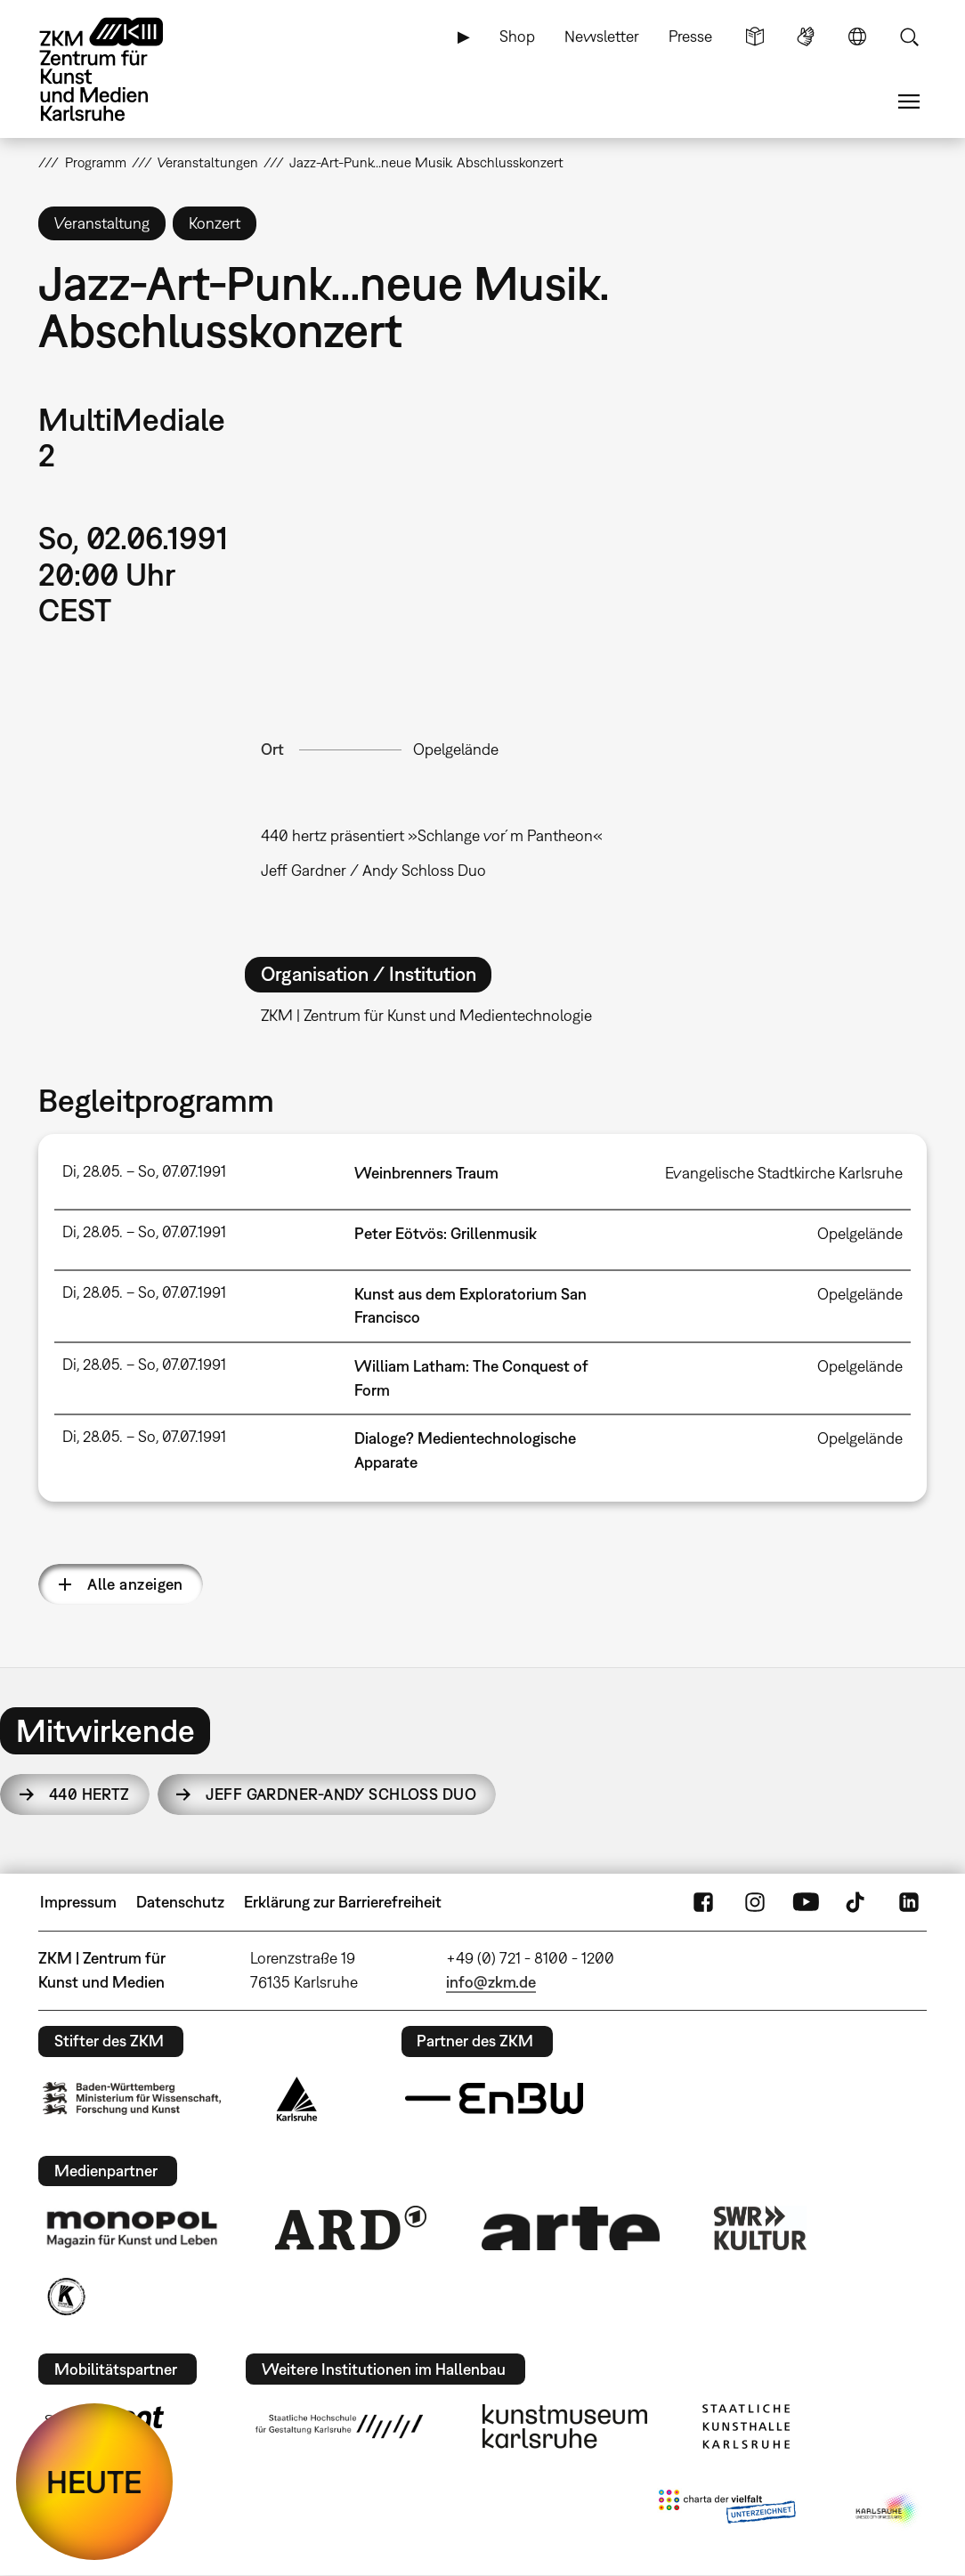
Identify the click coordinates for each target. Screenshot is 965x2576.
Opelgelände (456, 749)
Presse (690, 36)
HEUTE (94, 2481)
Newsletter (601, 36)
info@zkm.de (491, 1982)
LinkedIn (909, 1902)
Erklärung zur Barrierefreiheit (343, 1901)
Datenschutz (180, 1901)
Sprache (857, 36)
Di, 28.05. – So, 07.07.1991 (144, 1171)
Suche (909, 36)
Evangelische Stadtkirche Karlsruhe (784, 1172)
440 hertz (89, 1794)
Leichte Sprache (755, 36)
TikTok (857, 1902)
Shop (517, 36)
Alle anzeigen (135, 1584)
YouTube (805, 1902)
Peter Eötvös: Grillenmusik (445, 1233)
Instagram (755, 1902)
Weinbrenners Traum (426, 1172)
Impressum (78, 1901)
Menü (909, 101)
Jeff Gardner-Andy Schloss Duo (341, 1794)
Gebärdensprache (805, 36)
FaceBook (703, 1902)
